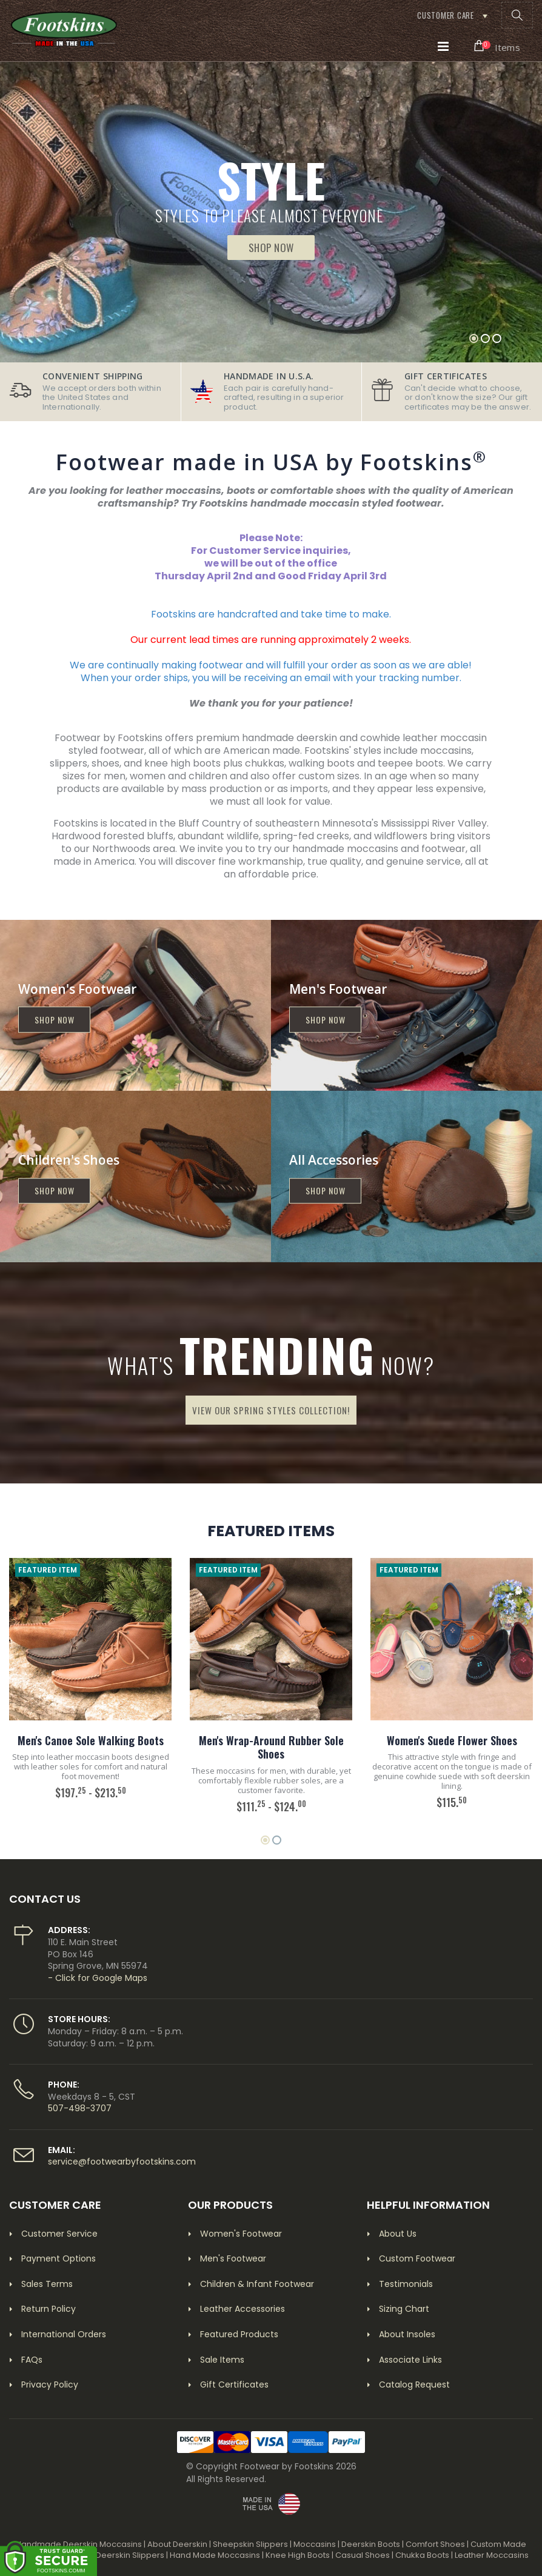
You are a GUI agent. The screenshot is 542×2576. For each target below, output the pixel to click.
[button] (517, 15)
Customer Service (59, 2234)
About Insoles (407, 2334)
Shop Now (271, 247)
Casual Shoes (362, 2555)
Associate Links (410, 2360)
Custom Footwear (417, 2258)
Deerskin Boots (370, 2544)
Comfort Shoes (435, 2544)
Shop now (55, 1019)
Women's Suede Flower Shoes (452, 1740)
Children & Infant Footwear (257, 2284)
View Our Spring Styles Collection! (271, 1410)
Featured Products (239, 2334)
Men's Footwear (233, 2258)
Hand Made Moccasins (215, 2555)
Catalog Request (414, 2384)
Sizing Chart (404, 2309)
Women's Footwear (241, 2234)
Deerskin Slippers (130, 2555)
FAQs (31, 2360)
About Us (398, 2234)
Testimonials (406, 2284)
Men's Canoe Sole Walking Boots (91, 1740)
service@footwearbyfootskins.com (122, 2161)
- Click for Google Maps (97, 1978)
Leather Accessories (242, 2309)
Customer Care (445, 15)
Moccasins (314, 2544)
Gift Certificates (234, 2384)
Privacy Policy (49, 2384)
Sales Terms (47, 2284)
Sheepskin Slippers (250, 2544)
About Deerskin (177, 2544)
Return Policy (48, 2309)
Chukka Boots (422, 2555)
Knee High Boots (298, 2555)
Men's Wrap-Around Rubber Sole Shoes (271, 1747)
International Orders (63, 2334)
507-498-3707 (80, 2108)
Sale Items (222, 2360)
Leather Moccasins (492, 2555)
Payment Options (58, 2258)
